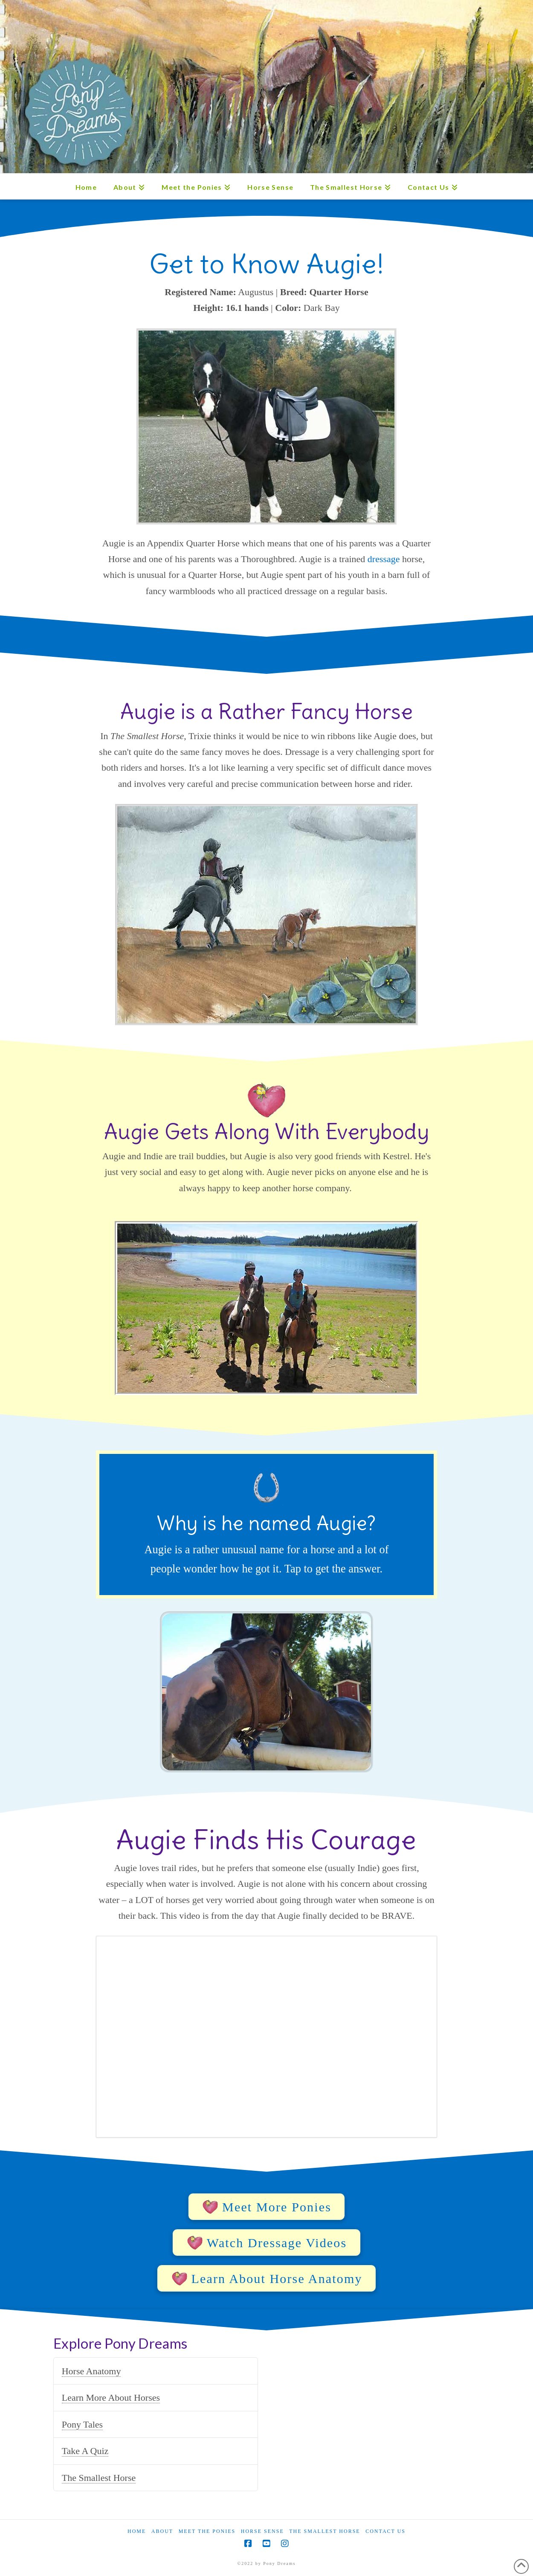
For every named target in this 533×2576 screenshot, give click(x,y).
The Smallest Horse (99, 2477)
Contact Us (385, 2531)
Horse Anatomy (91, 2371)
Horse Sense (262, 2531)
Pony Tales (82, 2424)
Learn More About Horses (111, 2397)
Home (136, 2531)
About (162, 2531)
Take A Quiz (85, 2450)
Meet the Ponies (207, 2531)
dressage (384, 559)
